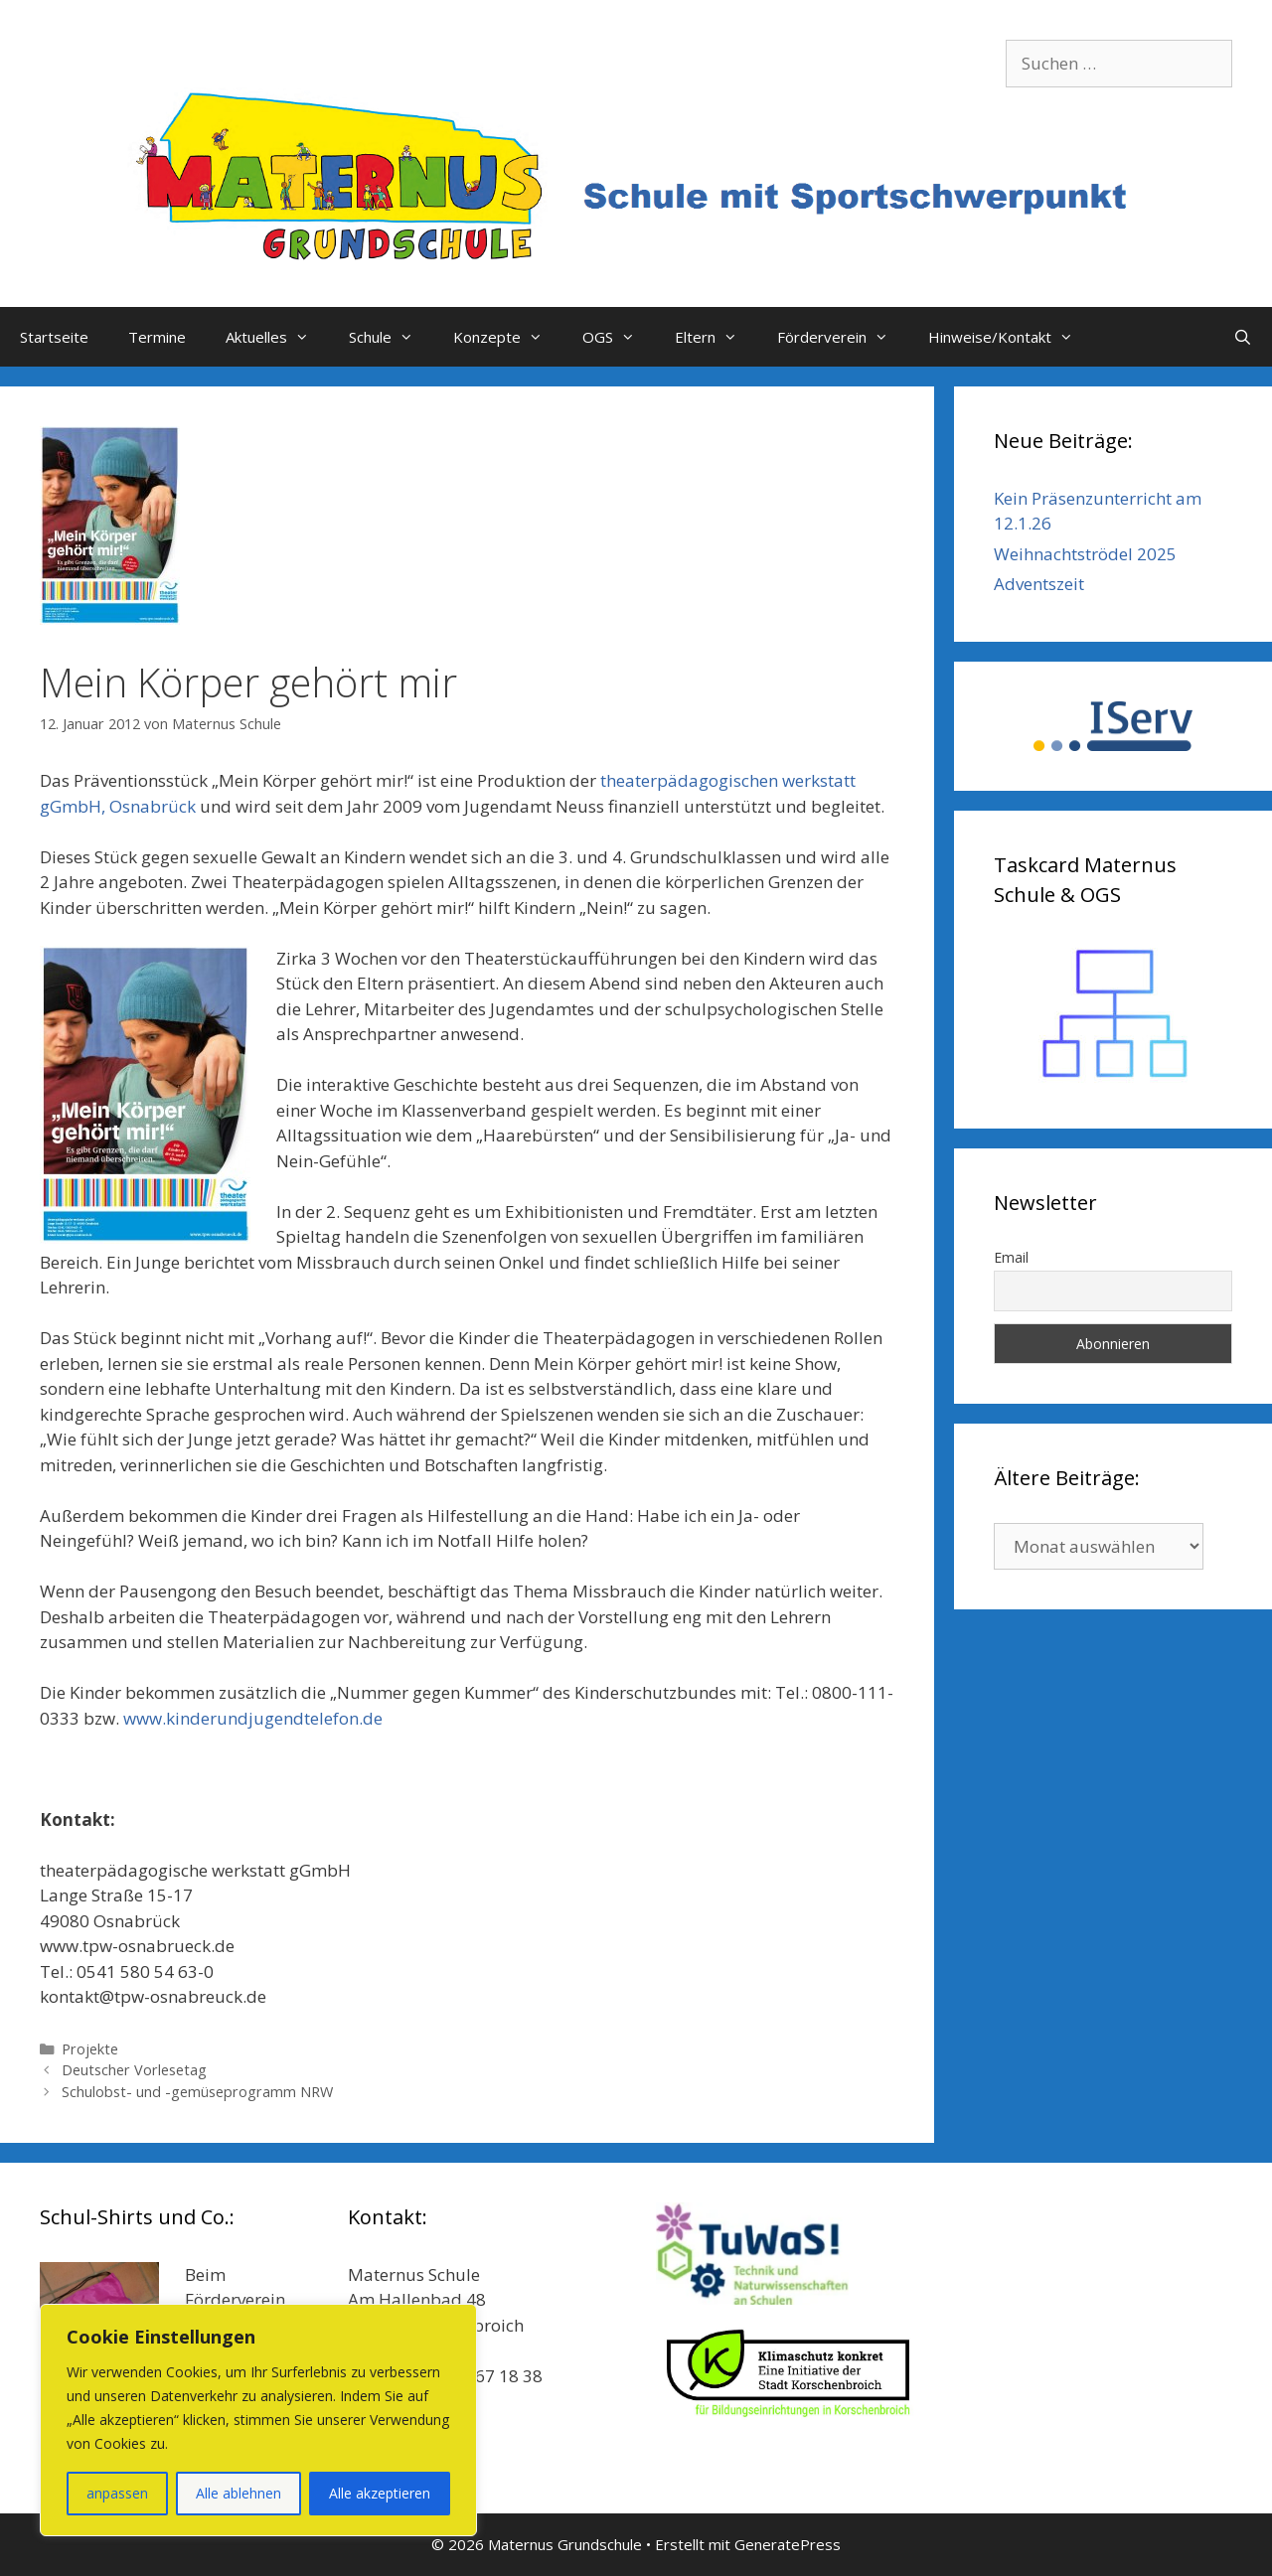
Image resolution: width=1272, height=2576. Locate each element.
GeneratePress (787, 2544)
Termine (157, 337)
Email (1011, 1257)
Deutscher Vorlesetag (134, 2069)
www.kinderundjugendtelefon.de (253, 1718)
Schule (391, 337)
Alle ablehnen (238, 2493)
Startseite (54, 337)
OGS (618, 337)
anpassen (117, 2493)
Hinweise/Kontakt (1010, 337)
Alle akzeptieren (379, 2493)
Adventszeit (1039, 583)
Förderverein (842, 337)
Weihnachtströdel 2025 (1085, 553)
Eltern (716, 337)
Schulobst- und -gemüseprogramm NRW (197, 2091)
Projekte (90, 2049)
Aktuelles (277, 337)
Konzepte (507, 337)
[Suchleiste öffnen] (1242, 337)
